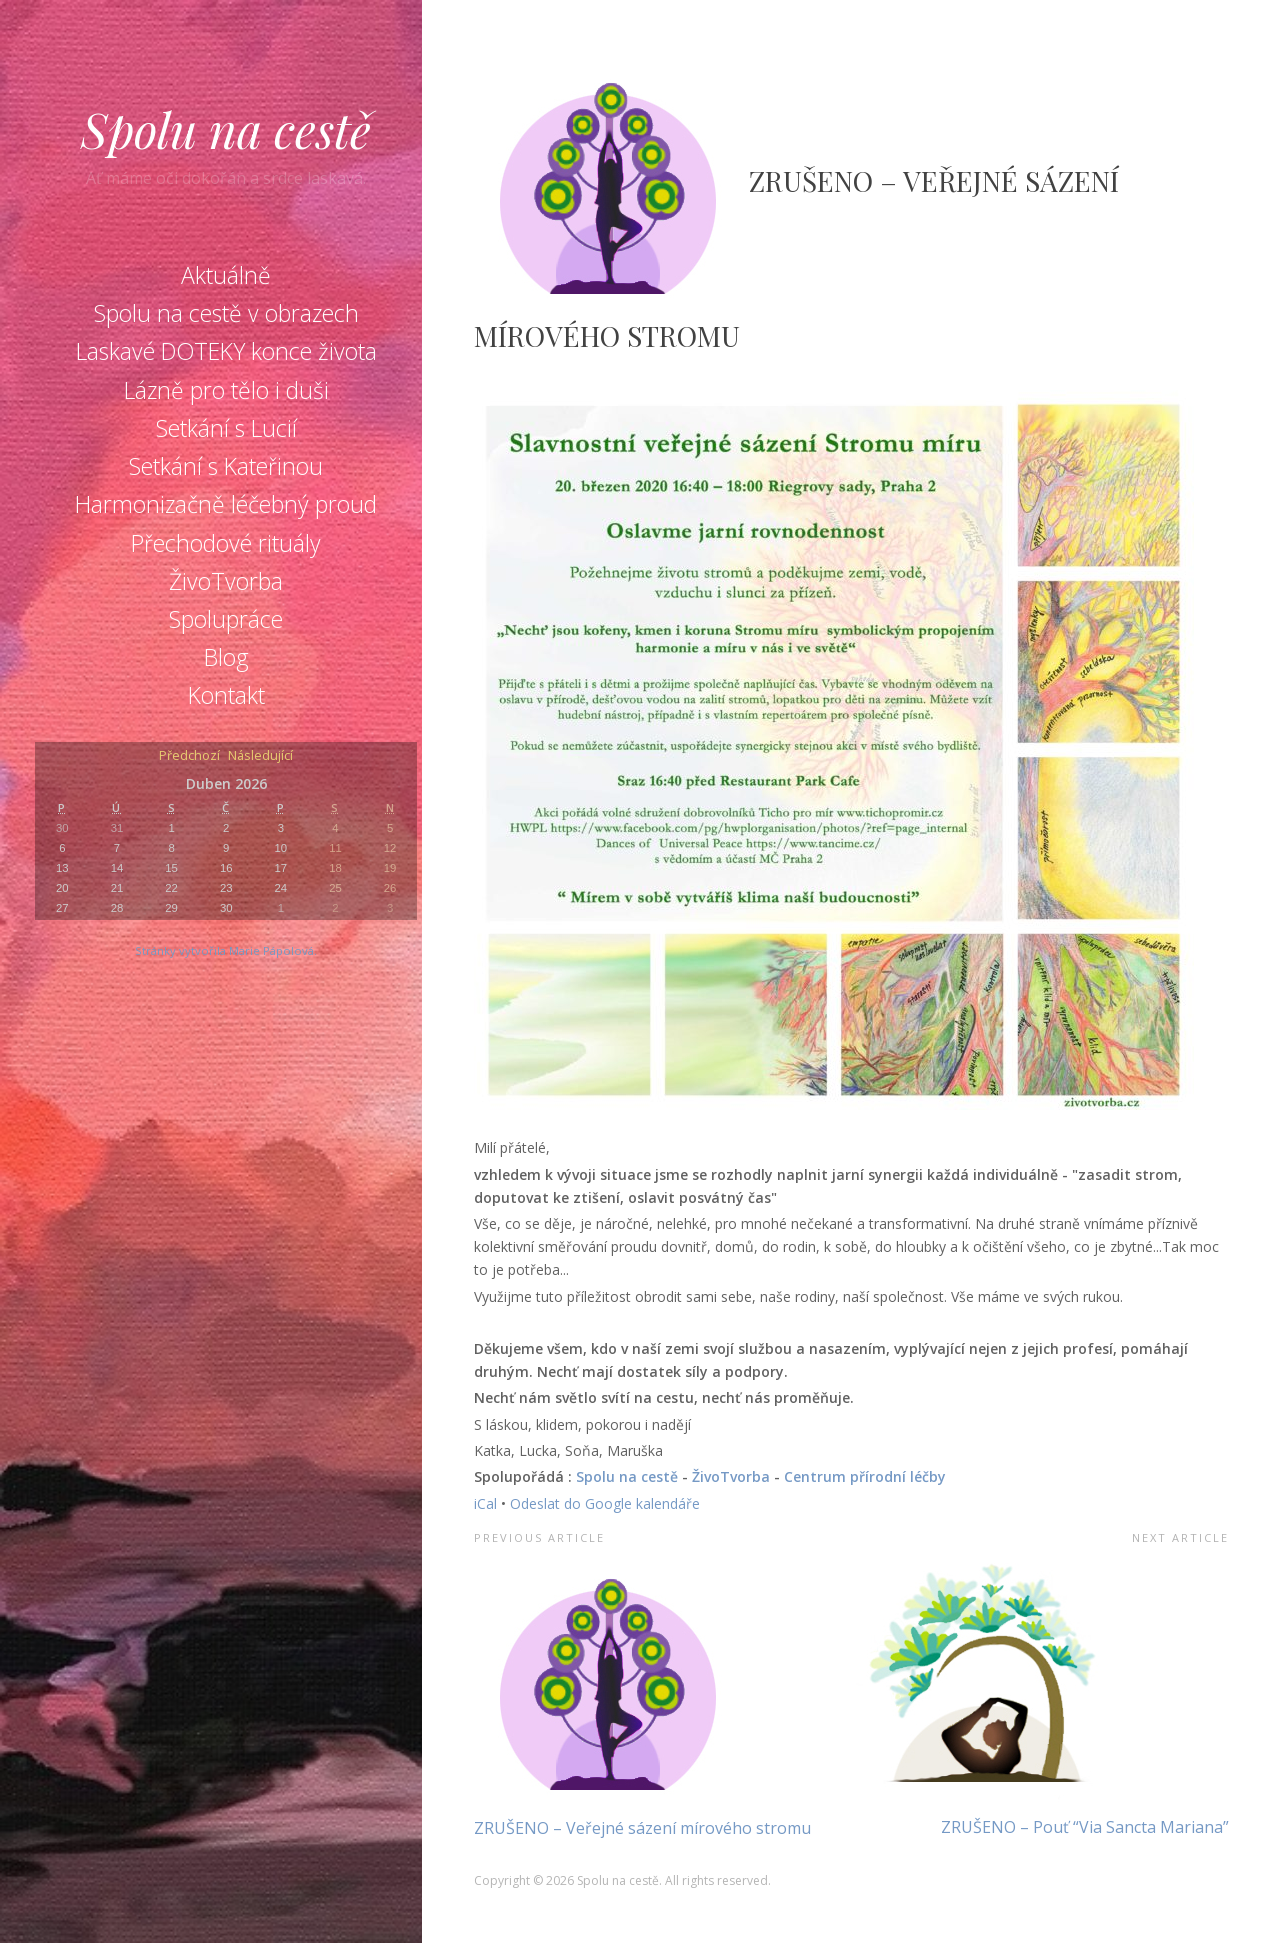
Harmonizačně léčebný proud (226, 504)
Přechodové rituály (226, 543)
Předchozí (189, 756)
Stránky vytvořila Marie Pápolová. (226, 950)
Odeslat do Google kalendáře (605, 1503)
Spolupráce (226, 619)
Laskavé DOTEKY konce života (226, 351)
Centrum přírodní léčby (865, 1476)
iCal (485, 1503)
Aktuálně (226, 275)
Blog (226, 657)
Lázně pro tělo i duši (226, 390)
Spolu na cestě (226, 129)
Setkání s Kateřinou (226, 466)
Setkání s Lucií (226, 428)
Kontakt (226, 695)
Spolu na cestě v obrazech (226, 313)
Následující (260, 756)
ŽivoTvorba (226, 581)
